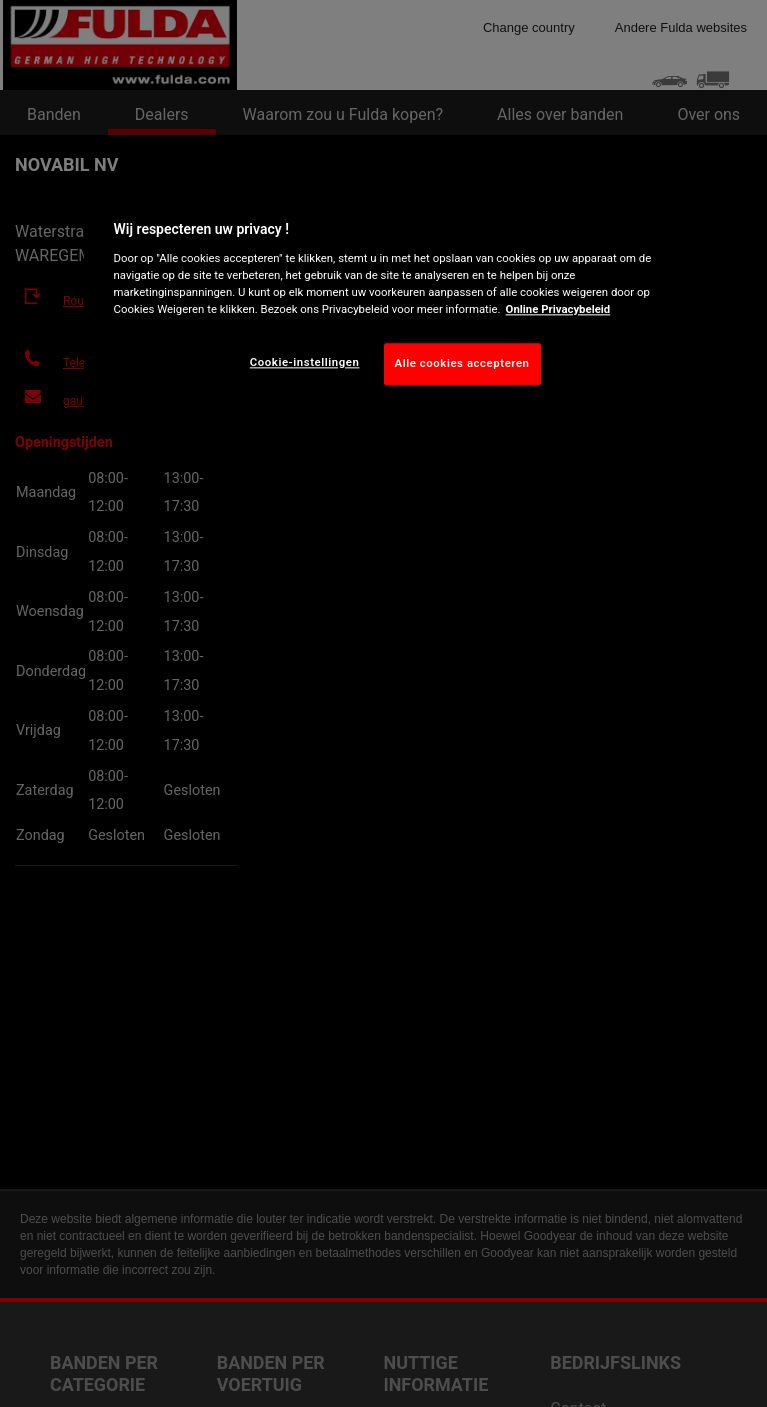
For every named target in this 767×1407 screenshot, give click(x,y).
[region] (384, 298)
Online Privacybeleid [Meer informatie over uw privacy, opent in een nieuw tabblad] (558, 309)
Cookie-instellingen (305, 362)
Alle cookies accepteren (462, 363)
